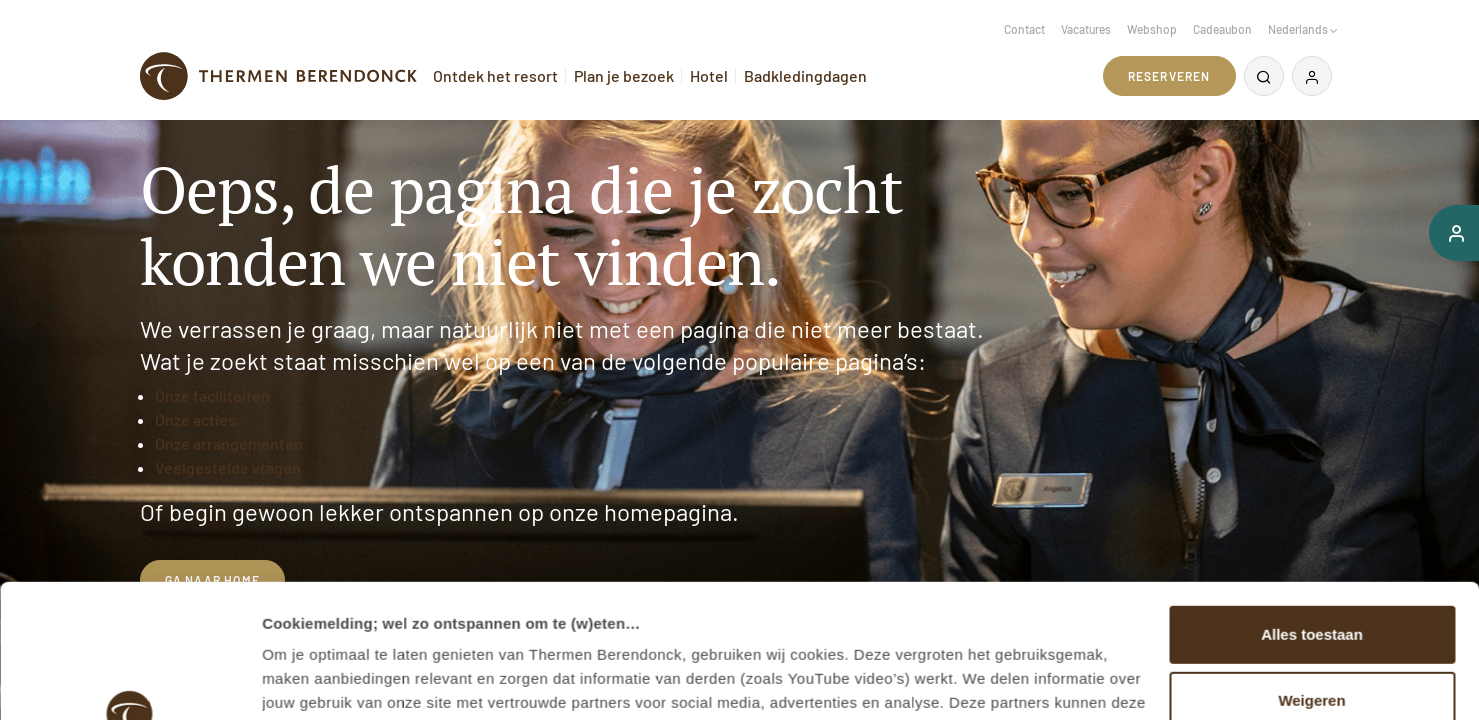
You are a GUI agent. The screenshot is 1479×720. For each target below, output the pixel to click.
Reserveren (1169, 76)
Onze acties (195, 419)
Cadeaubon (1222, 29)
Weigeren (1311, 574)
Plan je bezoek (624, 75)
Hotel (709, 75)
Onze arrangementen (229, 443)
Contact (1024, 29)
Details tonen (309, 680)
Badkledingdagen (805, 75)
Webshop (1152, 29)
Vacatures (1086, 29)
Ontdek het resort (495, 75)
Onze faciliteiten (212, 395)
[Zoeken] (1264, 76)
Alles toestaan (1312, 509)
